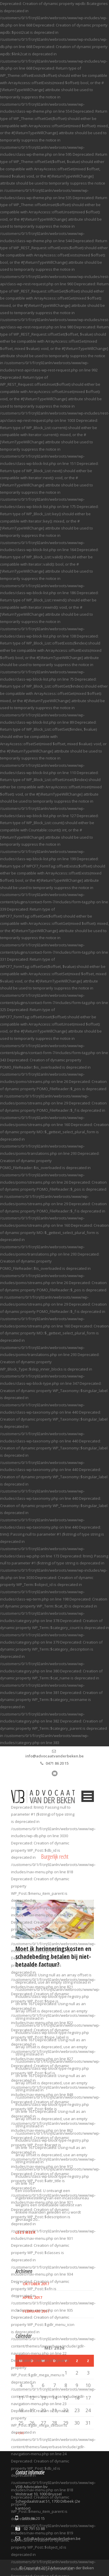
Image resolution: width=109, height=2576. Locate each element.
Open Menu (87, 1796)
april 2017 (32, 2297)
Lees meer (25, 2232)
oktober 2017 (36, 2283)
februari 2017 (36, 2311)
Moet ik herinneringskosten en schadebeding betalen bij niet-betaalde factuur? (53, 1957)
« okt (19, 2432)
